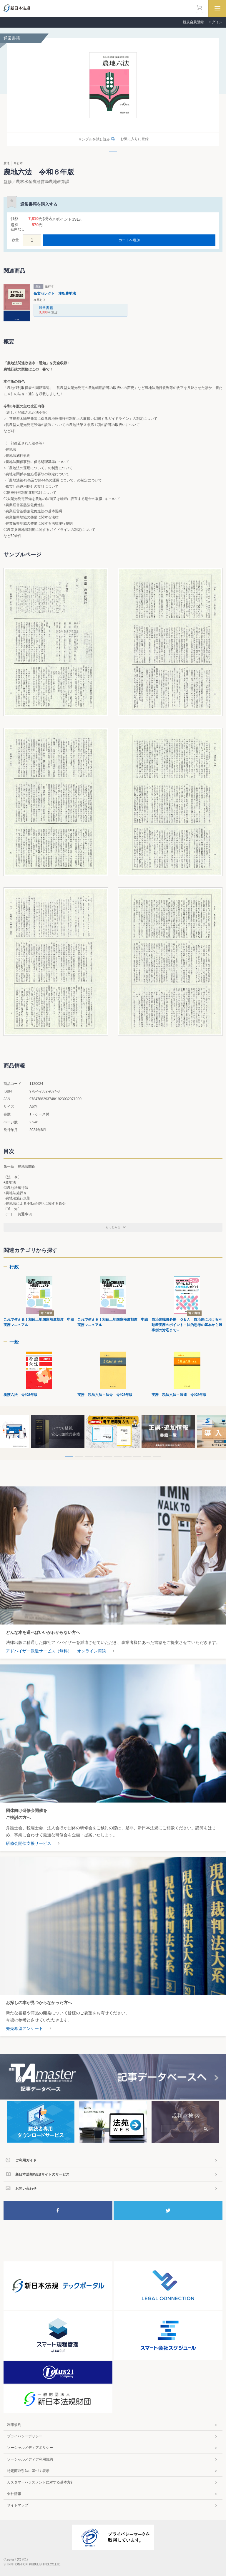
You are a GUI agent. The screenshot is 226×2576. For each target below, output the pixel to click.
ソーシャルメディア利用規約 (30, 2459)
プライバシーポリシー (24, 2436)
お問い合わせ (25, 2188)
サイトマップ (17, 2505)
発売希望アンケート (24, 2028)
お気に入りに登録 (134, 139)
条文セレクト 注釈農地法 (55, 293)
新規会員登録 (193, 22)
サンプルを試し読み (94, 139)
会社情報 (14, 2494)
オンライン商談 (91, 1651)
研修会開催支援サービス (28, 1843)
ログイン (215, 22)
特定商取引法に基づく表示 (28, 2471)
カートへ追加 (129, 240)
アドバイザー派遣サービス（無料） (39, 1651)
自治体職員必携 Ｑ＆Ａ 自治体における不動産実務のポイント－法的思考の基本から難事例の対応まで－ (187, 1325)
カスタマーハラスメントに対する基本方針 (40, 2482)
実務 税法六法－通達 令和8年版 (179, 1395)
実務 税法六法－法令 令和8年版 (104, 1395)
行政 (14, 1266)
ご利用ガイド (25, 2160)
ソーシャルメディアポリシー (30, 2448)
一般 (14, 1342)
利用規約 (14, 2425)
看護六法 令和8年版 (20, 1395)
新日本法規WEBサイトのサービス (42, 2174)
